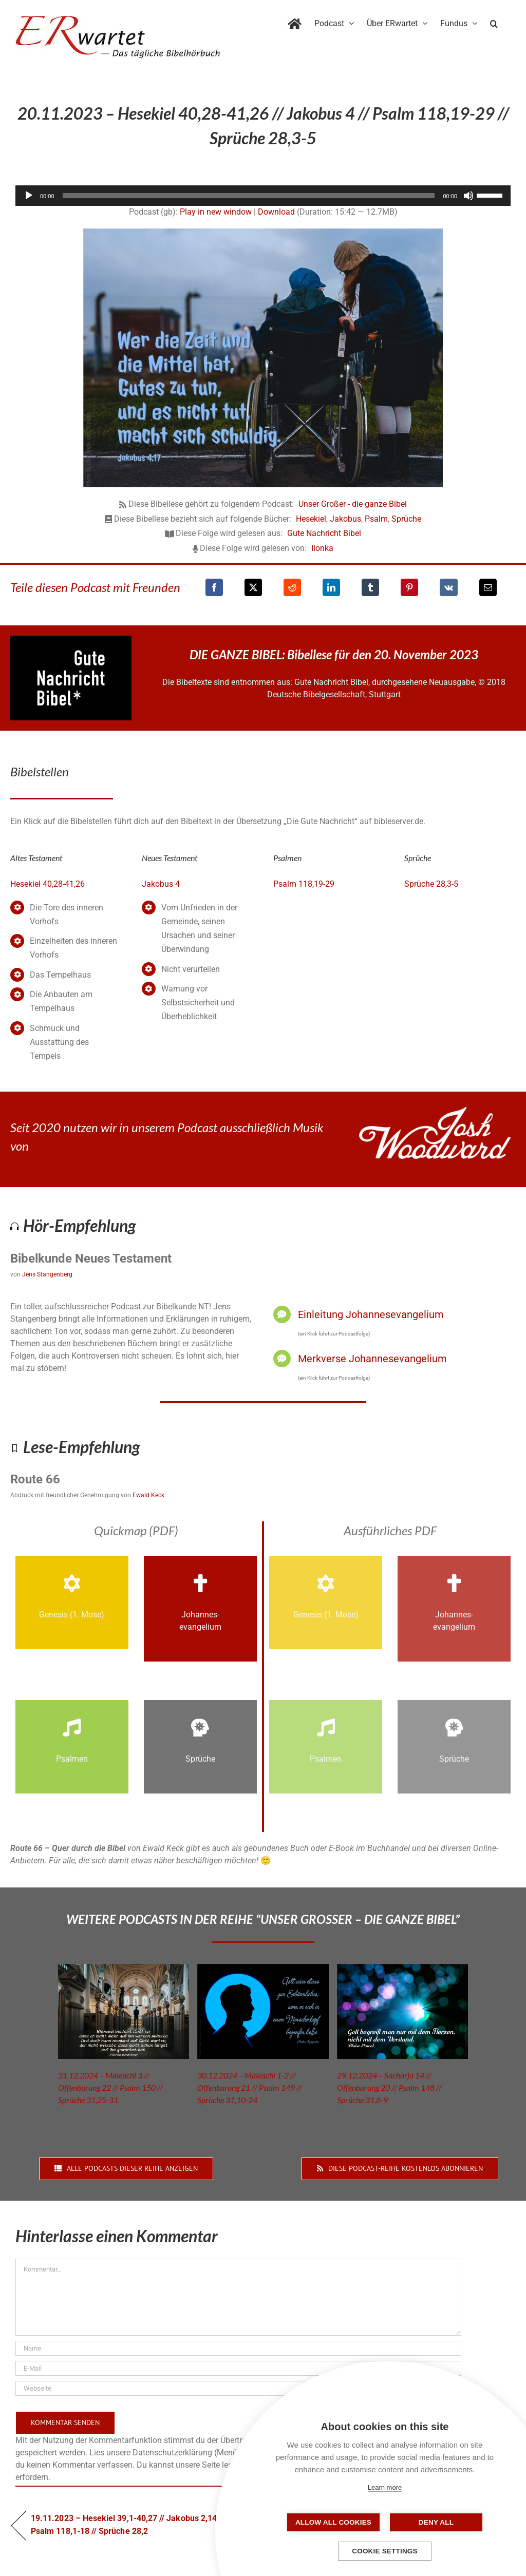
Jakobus (345, 519)
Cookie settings (385, 2551)
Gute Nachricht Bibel (324, 533)
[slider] (249, 195)
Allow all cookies (333, 2522)
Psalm (376, 519)
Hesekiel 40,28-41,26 (47, 884)
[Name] (238, 2348)
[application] (263, 195)
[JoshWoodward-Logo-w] (435, 1111)
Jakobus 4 (161, 884)
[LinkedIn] (331, 587)
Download (276, 212)
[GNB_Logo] (71, 639)
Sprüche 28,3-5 (431, 884)
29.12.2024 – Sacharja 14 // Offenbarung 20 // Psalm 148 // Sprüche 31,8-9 (389, 2087)
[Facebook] (214, 587)
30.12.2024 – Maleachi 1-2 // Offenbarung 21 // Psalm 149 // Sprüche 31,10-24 (249, 2087)
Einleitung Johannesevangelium (371, 1314)
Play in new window (216, 212)
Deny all (436, 2522)
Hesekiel (311, 519)
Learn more (385, 2487)
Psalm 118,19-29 (303, 884)
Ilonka (322, 548)
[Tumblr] (370, 587)
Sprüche (406, 519)
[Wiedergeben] (29, 195)
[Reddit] (292, 587)
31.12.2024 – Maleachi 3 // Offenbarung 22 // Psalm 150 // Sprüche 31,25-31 (110, 2087)
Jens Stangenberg (47, 1274)
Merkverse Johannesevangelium (372, 1358)
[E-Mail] (488, 587)
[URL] (238, 2388)
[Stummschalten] (468, 195)
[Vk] (448, 587)
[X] (253, 587)
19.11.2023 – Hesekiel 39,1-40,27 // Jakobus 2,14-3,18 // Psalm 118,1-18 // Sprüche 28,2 (137, 2524)
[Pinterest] (409, 587)
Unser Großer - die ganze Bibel (352, 504)
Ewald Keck (148, 1495)
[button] (494, 21)
